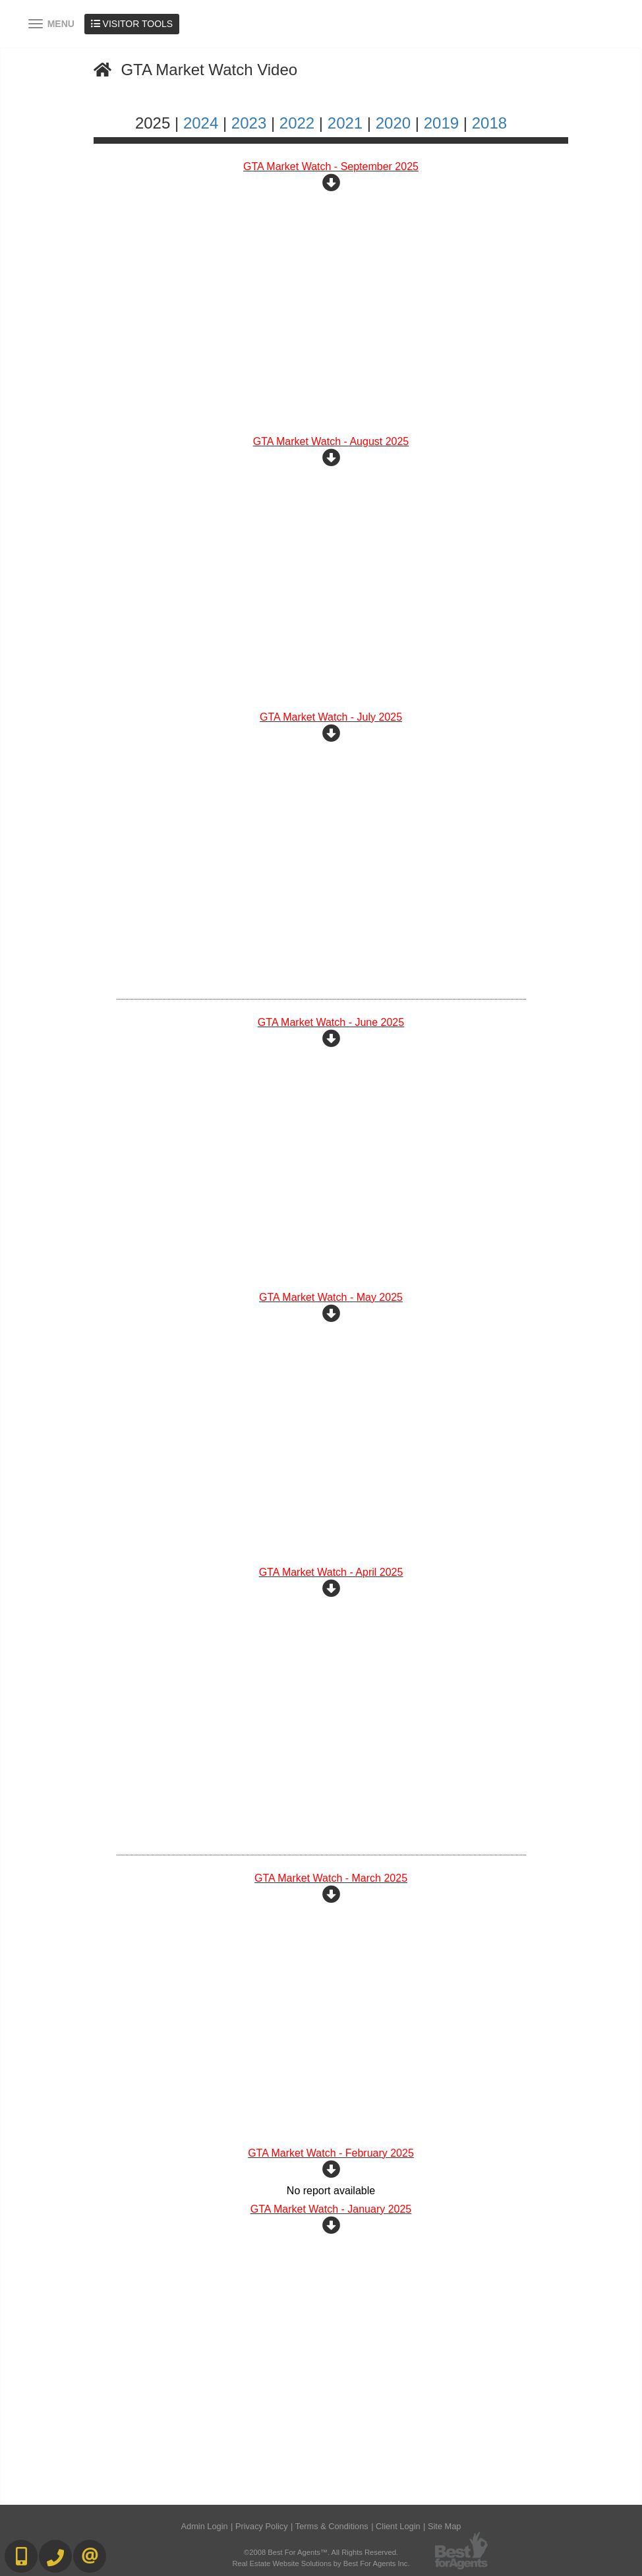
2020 (393, 123)
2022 (296, 123)
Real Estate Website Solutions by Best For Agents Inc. (320, 2563)
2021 (345, 123)
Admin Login (204, 2526)
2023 (248, 123)
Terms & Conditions (331, 2526)
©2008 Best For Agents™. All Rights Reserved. (321, 2552)
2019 (441, 123)
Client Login (398, 2526)
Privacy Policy (261, 2526)
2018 (489, 123)
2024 (200, 123)
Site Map (444, 2526)
